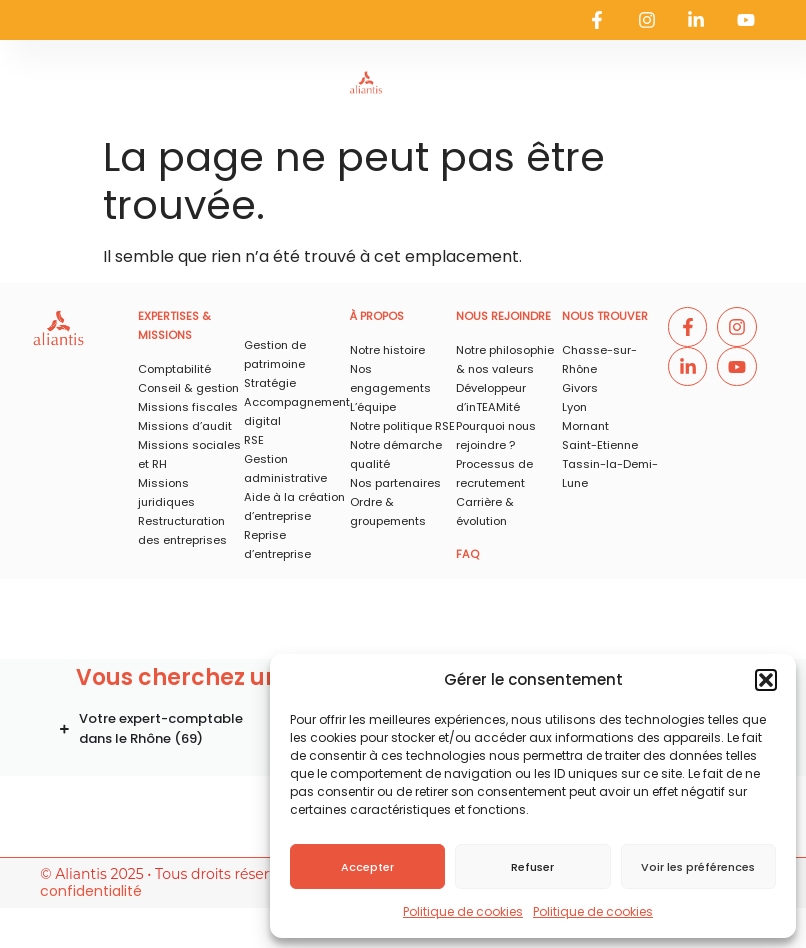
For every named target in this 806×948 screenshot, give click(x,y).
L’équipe (373, 407)
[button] (766, 680)
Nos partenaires (395, 483)
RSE (254, 440)
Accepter (367, 867)
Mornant (585, 426)
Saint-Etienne (600, 445)
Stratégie (270, 383)
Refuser (532, 867)
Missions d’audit (185, 426)
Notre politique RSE (402, 426)
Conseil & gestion (188, 388)
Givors (580, 388)
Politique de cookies (463, 911)
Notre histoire (387, 350)
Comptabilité (174, 369)
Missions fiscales (188, 407)
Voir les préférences (698, 867)
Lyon (574, 407)
